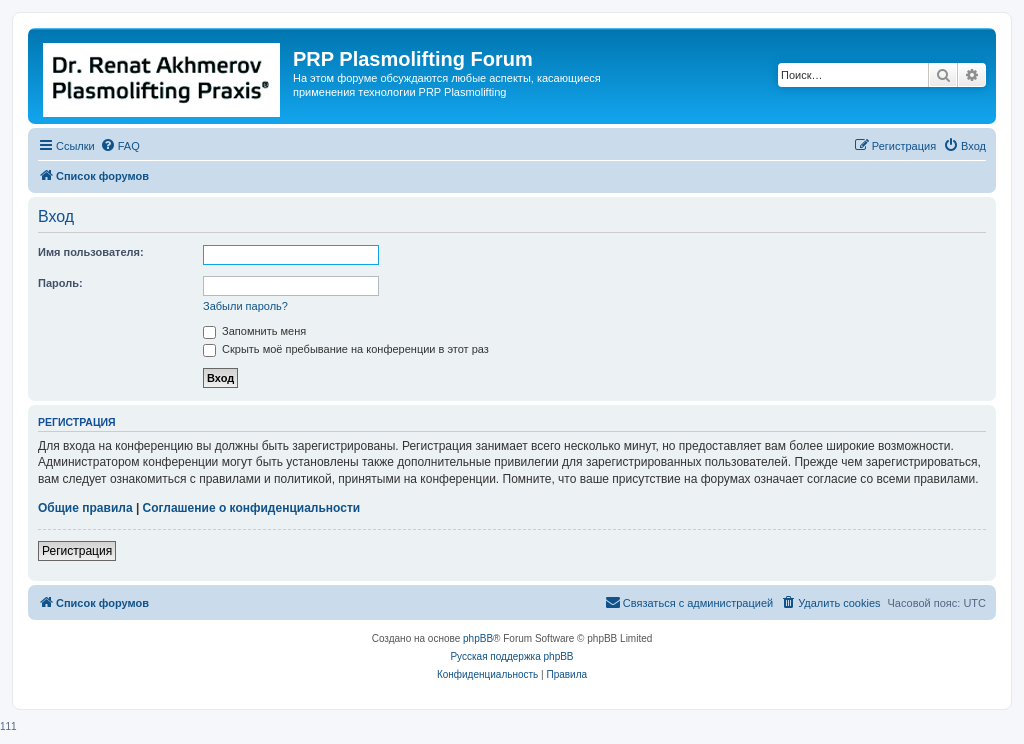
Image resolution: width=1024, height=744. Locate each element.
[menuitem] (120, 146)
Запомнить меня (254, 331)
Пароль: (60, 283)
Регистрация (77, 551)
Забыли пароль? (245, 306)
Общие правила (85, 508)
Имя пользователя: (91, 252)
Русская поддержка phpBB (511, 656)
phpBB (478, 638)
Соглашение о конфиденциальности (252, 508)
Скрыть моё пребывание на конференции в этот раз (346, 349)
